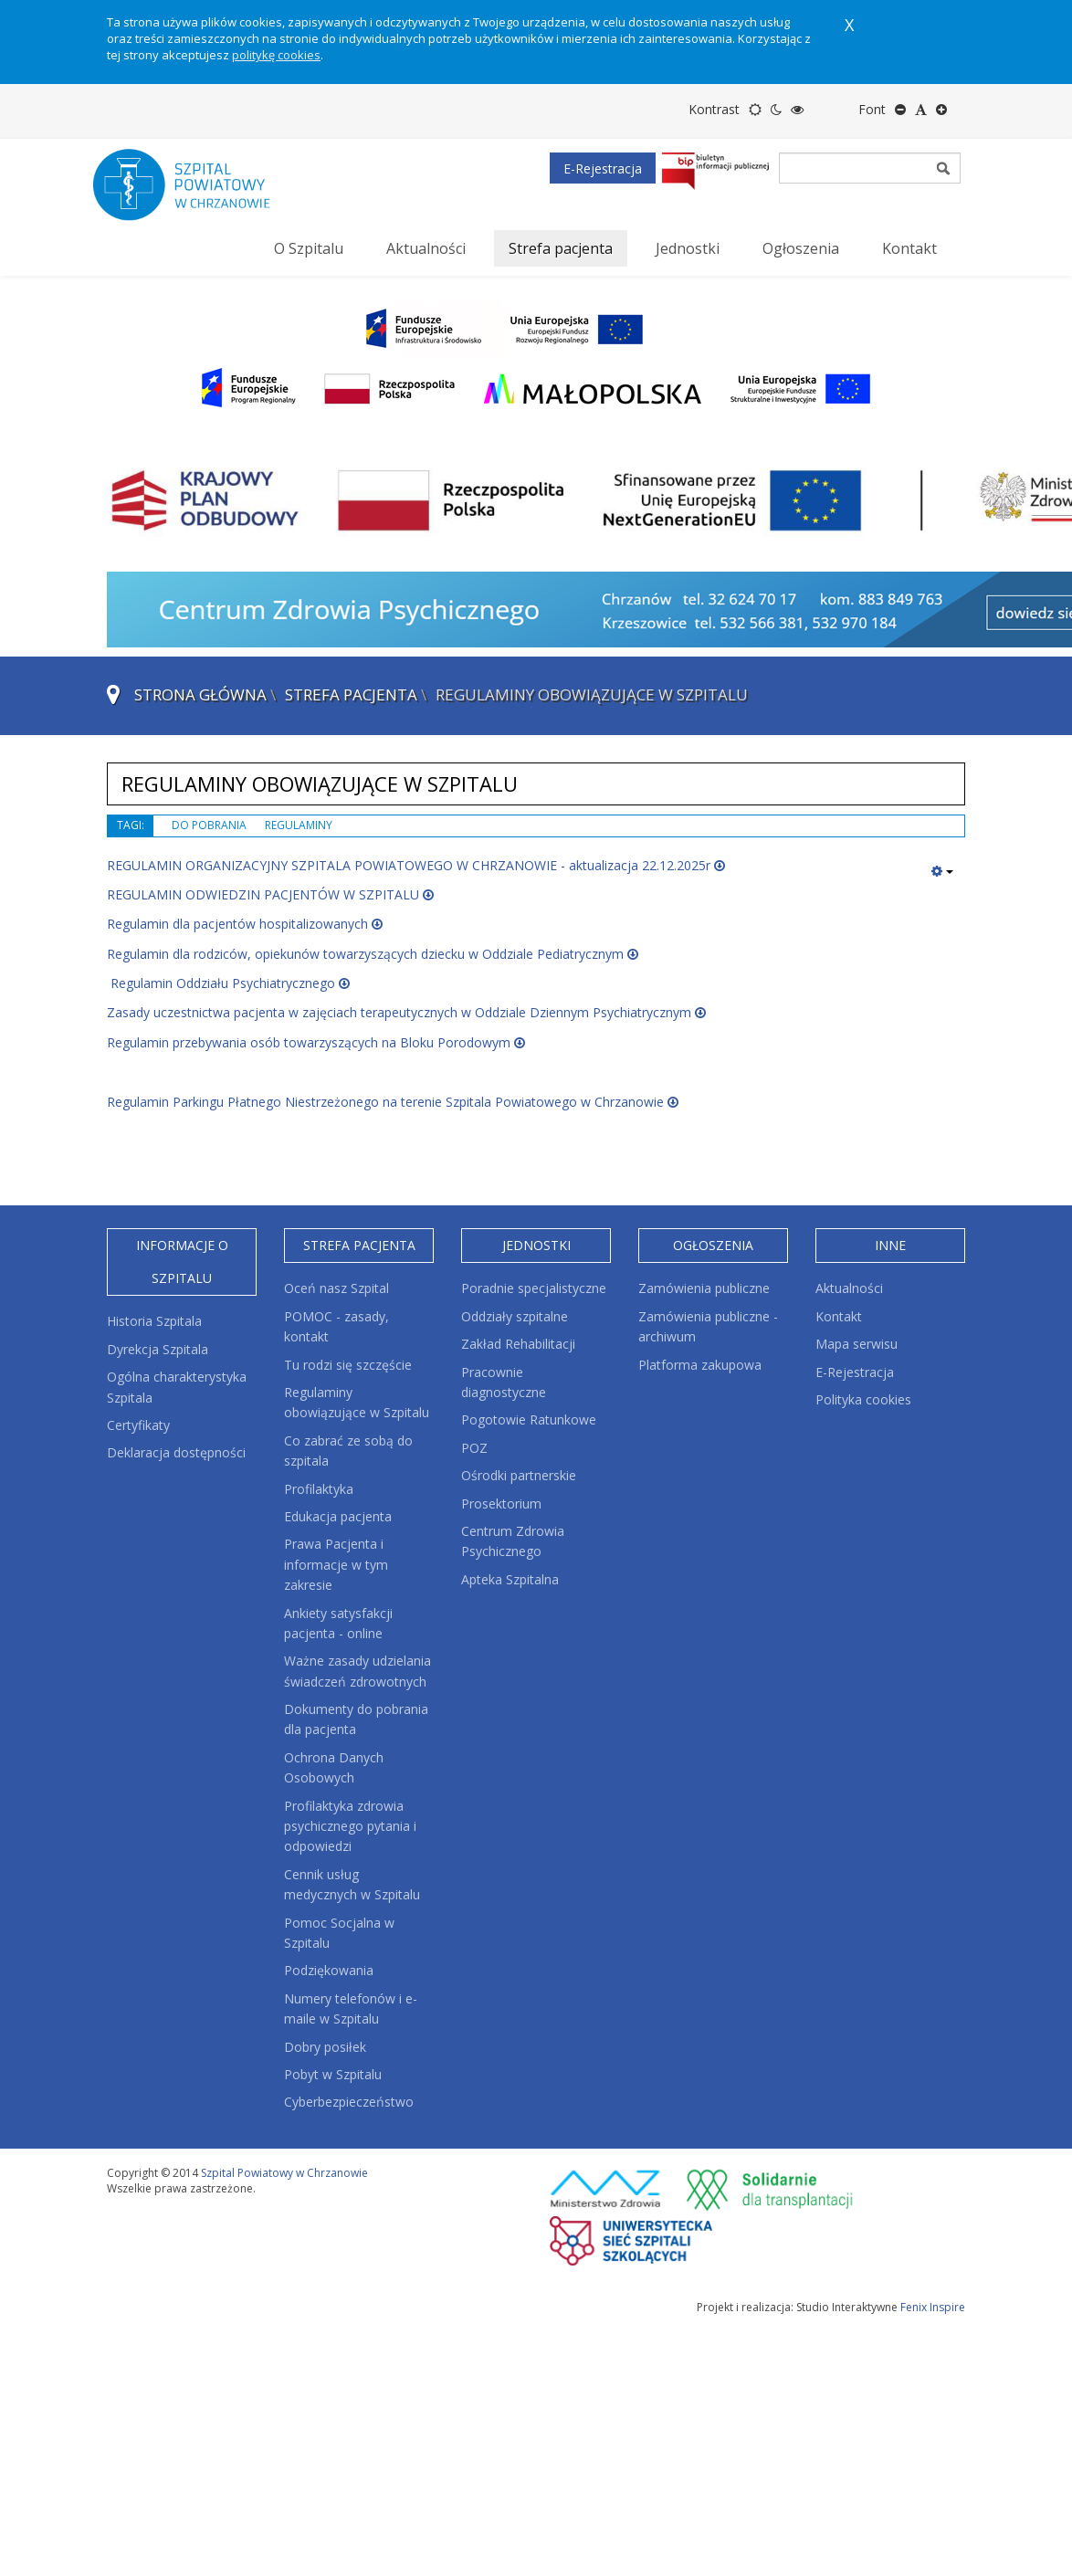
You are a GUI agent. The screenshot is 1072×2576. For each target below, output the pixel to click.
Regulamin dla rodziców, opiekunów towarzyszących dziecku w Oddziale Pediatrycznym (372, 953)
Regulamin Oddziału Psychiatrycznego (228, 983)
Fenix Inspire (932, 2307)
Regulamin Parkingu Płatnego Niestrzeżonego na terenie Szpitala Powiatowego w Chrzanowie (392, 1101)
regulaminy (298, 825)
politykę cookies (276, 55)
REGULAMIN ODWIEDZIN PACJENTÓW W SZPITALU (270, 894)
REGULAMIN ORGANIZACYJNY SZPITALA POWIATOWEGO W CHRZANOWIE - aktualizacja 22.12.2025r (416, 865)
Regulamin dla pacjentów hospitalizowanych (245, 923)
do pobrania (209, 825)
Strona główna (200, 694)
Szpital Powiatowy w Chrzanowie (284, 2173)
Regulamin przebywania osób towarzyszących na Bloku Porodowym (316, 1042)
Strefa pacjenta (351, 694)
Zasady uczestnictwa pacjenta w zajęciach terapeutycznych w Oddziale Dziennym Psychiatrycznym (406, 1012)
